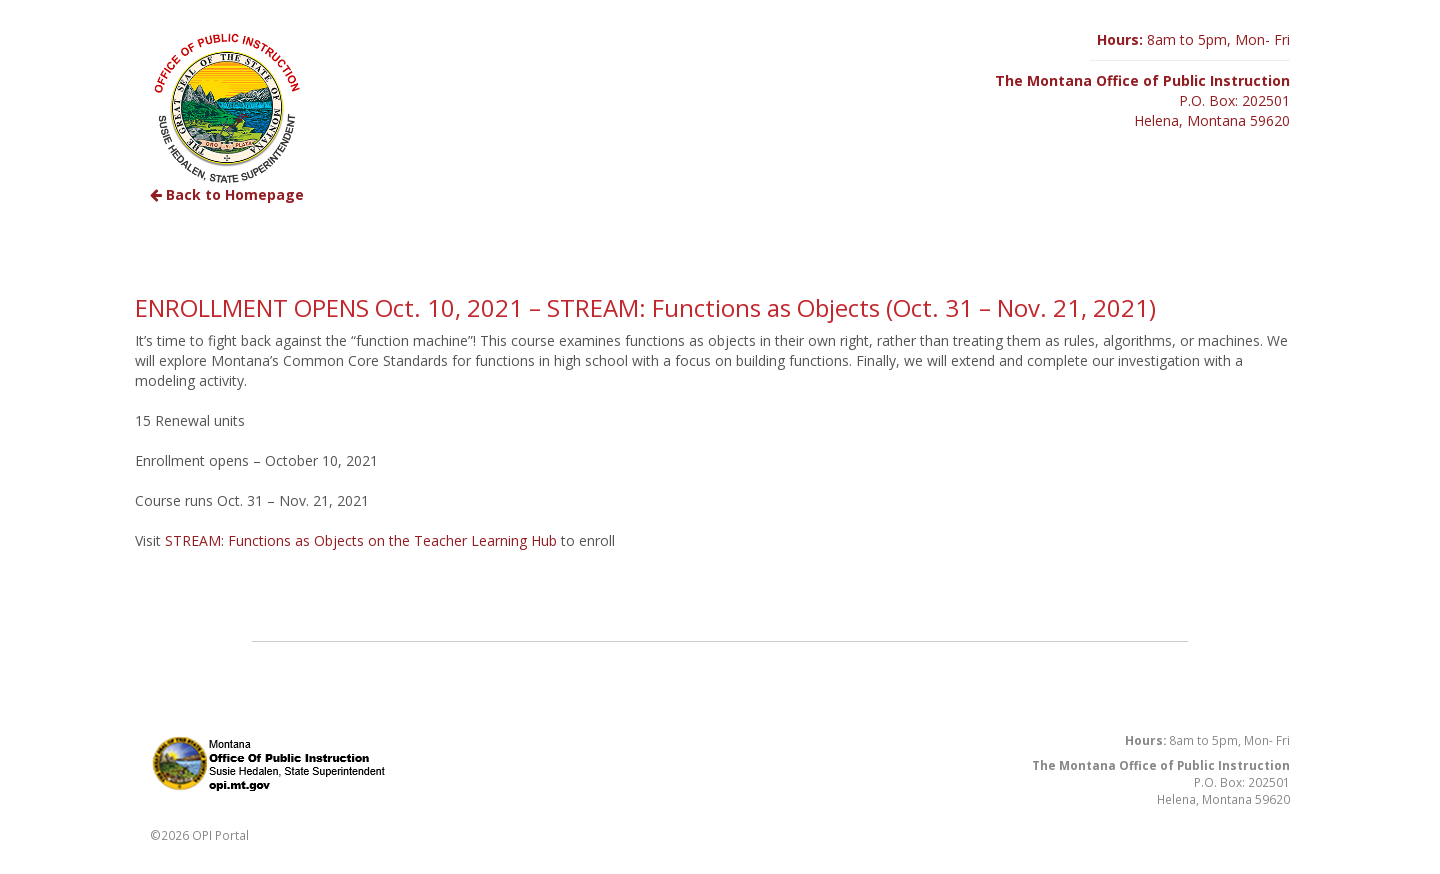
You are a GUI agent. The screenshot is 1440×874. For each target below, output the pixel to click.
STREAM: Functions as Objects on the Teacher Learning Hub (361, 540)
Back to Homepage (227, 194)
